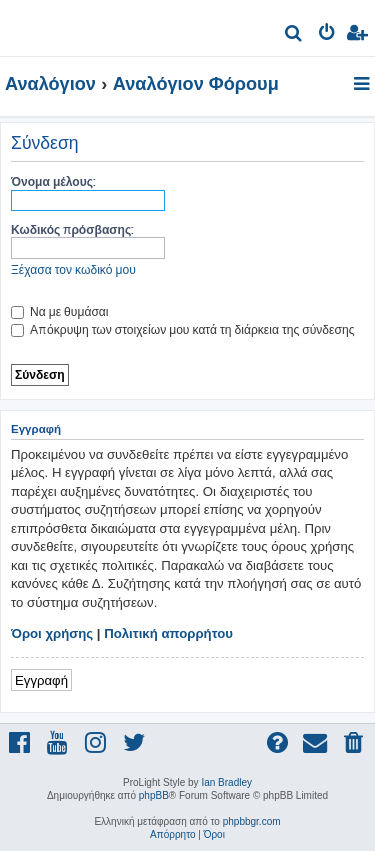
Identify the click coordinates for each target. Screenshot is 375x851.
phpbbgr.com (252, 821)
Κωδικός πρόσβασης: (72, 229)
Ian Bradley (226, 782)
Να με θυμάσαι (60, 311)
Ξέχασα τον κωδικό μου (73, 269)
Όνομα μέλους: (53, 181)
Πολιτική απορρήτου (168, 633)
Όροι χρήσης (52, 633)
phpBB (154, 795)
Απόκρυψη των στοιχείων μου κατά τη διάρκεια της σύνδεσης (182, 329)
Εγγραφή (41, 679)
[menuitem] (294, 35)
